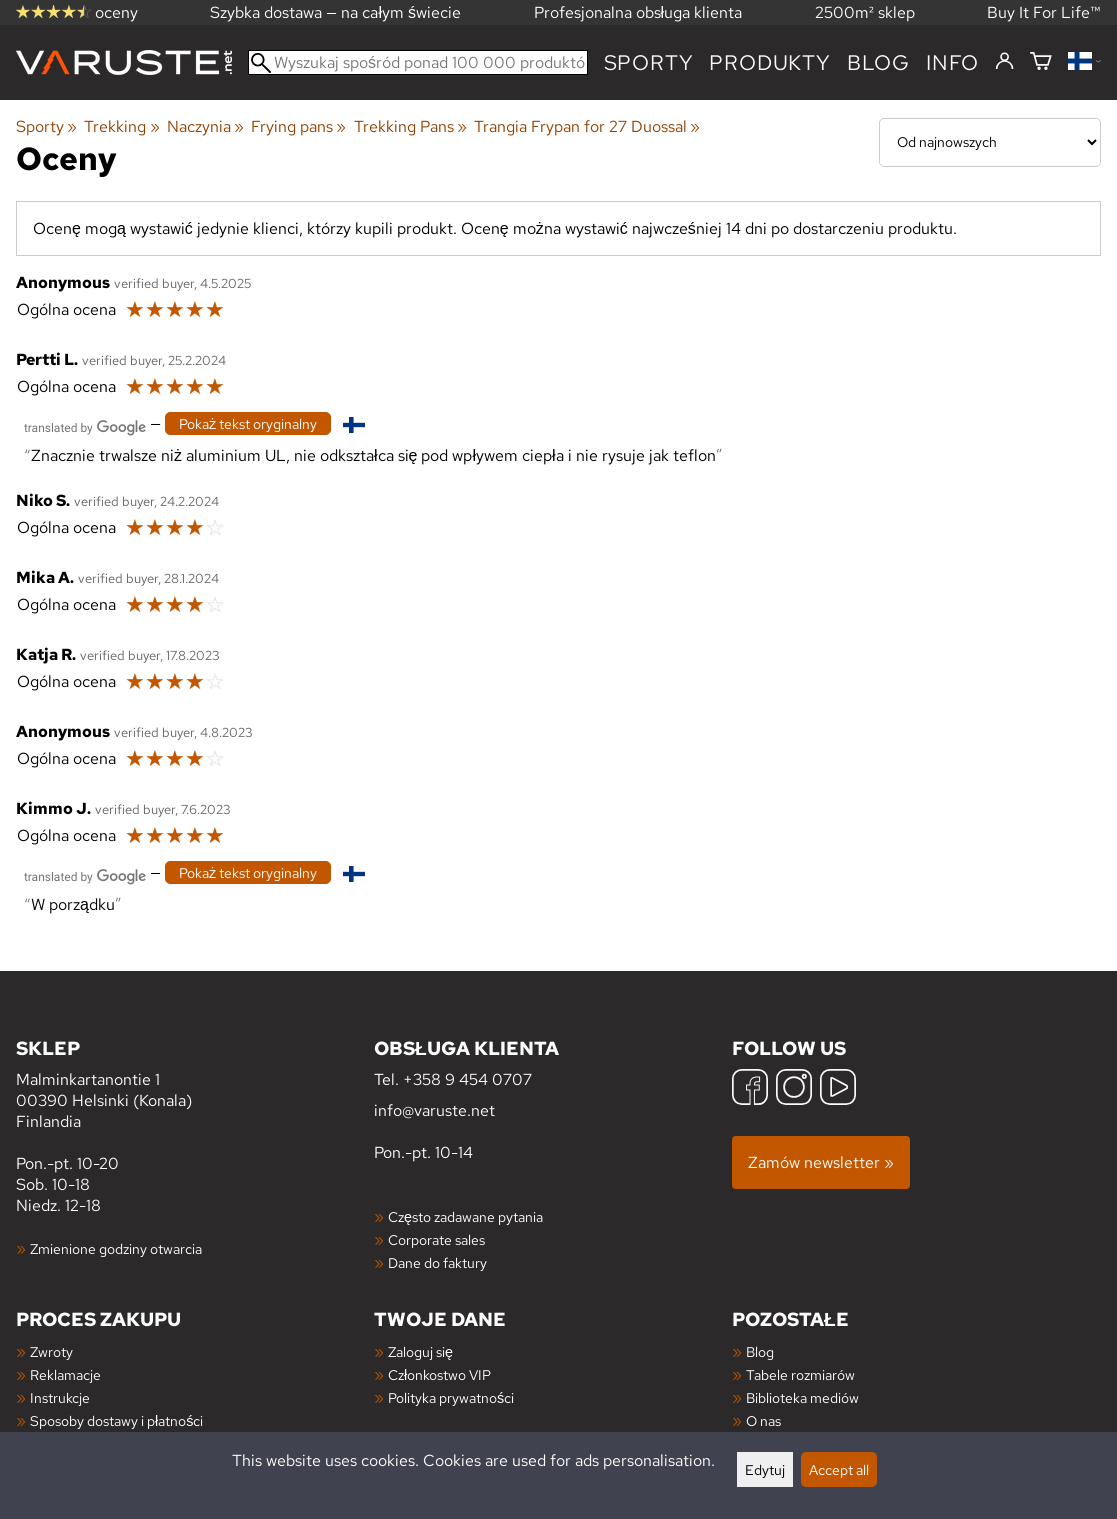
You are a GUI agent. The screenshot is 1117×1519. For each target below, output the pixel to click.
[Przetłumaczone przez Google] (85, 425)
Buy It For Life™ (1044, 12)
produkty (769, 62)
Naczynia (205, 126)
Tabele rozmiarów (800, 1374)
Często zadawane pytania (465, 1216)
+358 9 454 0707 (467, 1079)
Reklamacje (65, 1374)
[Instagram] (794, 1089)
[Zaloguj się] (1004, 62)
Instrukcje (60, 1397)
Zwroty (51, 1351)
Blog (760, 1351)
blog (878, 62)
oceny (77, 12)
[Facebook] (750, 1089)
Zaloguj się (420, 1351)
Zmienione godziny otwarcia (116, 1248)
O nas (763, 1420)
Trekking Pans (410, 126)
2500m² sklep (865, 12)
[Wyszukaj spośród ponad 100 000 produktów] (418, 62)
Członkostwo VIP (439, 1374)
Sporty (649, 62)
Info (952, 62)
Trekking (121, 126)
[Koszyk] (1041, 62)
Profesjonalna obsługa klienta (638, 12)
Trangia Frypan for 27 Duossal (587, 126)
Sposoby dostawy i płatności (116, 1420)
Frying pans (298, 126)
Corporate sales (436, 1239)
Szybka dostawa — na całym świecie (335, 12)
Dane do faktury (437, 1262)
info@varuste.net (434, 1110)
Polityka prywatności (451, 1397)
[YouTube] (838, 1089)
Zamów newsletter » (821, 1162)
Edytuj (765, 1469)
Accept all (839, 1469)
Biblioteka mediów (802, 1397)
